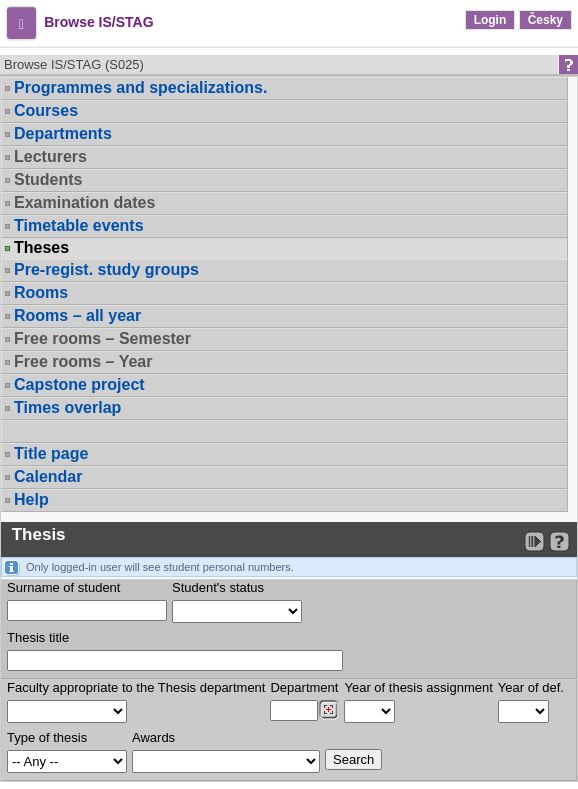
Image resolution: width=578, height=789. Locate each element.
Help (31, 499)
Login (490, 20)
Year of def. (531, 687)
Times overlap (67, 407)
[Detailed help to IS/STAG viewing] (559, 541)
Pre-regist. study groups (106, 269)
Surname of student (63, 587)
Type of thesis (47, 737)
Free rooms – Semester (102, 338)
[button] (21, 23)
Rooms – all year (77, 315)
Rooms (41, 292)
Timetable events (79, 225)
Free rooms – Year (83, 361)
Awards (153, 737)
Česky (545, 20)
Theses (41, 248)
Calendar (48, 476)
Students (48, 179)
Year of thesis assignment (418, 687)
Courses (46, 110)
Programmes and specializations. (140, 87)
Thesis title (38, 637)
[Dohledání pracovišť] (328, 710)
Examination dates (84, 202)
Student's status (218, 587)
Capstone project (79, 384)
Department (304, 687)
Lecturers (50, 156)
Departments (63, 133)
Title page (51, 453)
